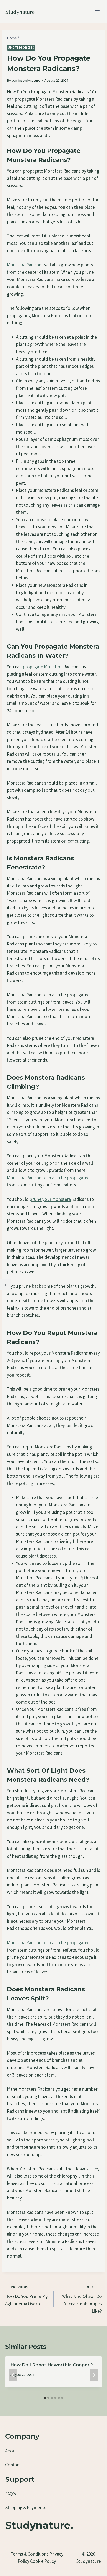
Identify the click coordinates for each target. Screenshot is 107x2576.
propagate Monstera (43, 667)
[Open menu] (97, 12)
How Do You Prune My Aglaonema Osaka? (27, 2295)
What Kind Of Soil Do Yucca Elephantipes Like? (80, 2298)
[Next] (94, 2375)
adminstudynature (26, 80)
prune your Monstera (50, 1199)
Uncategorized (21, 48)
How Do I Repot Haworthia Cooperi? (51, 2364)
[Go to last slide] (13, 2375)
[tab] (45, 2398)
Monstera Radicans (25, 265)
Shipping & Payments (25, 2507)
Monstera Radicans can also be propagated (48, 1178)
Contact (13, 2465)
